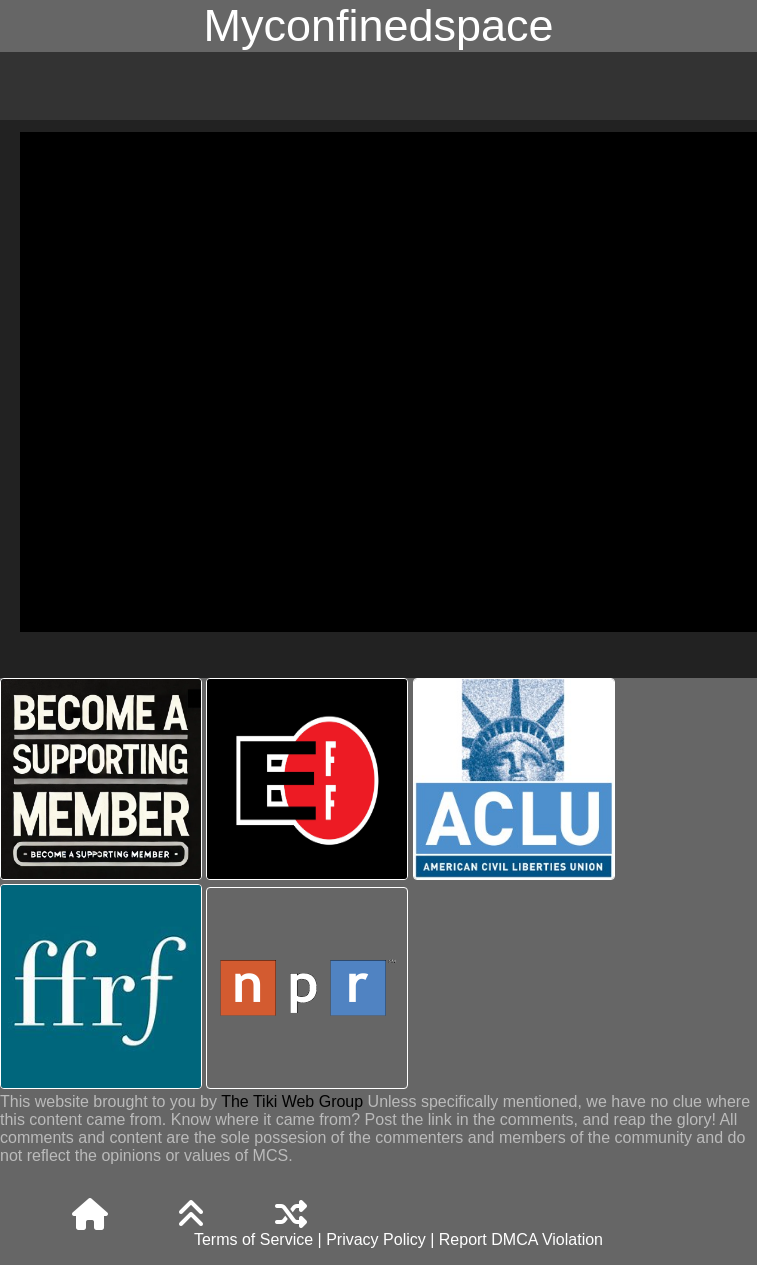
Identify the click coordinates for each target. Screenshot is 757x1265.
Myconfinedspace (378, 25)
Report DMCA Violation (521, 1239)
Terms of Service (253, 1239)
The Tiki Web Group (292, 1101)
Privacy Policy (376, 1239)
